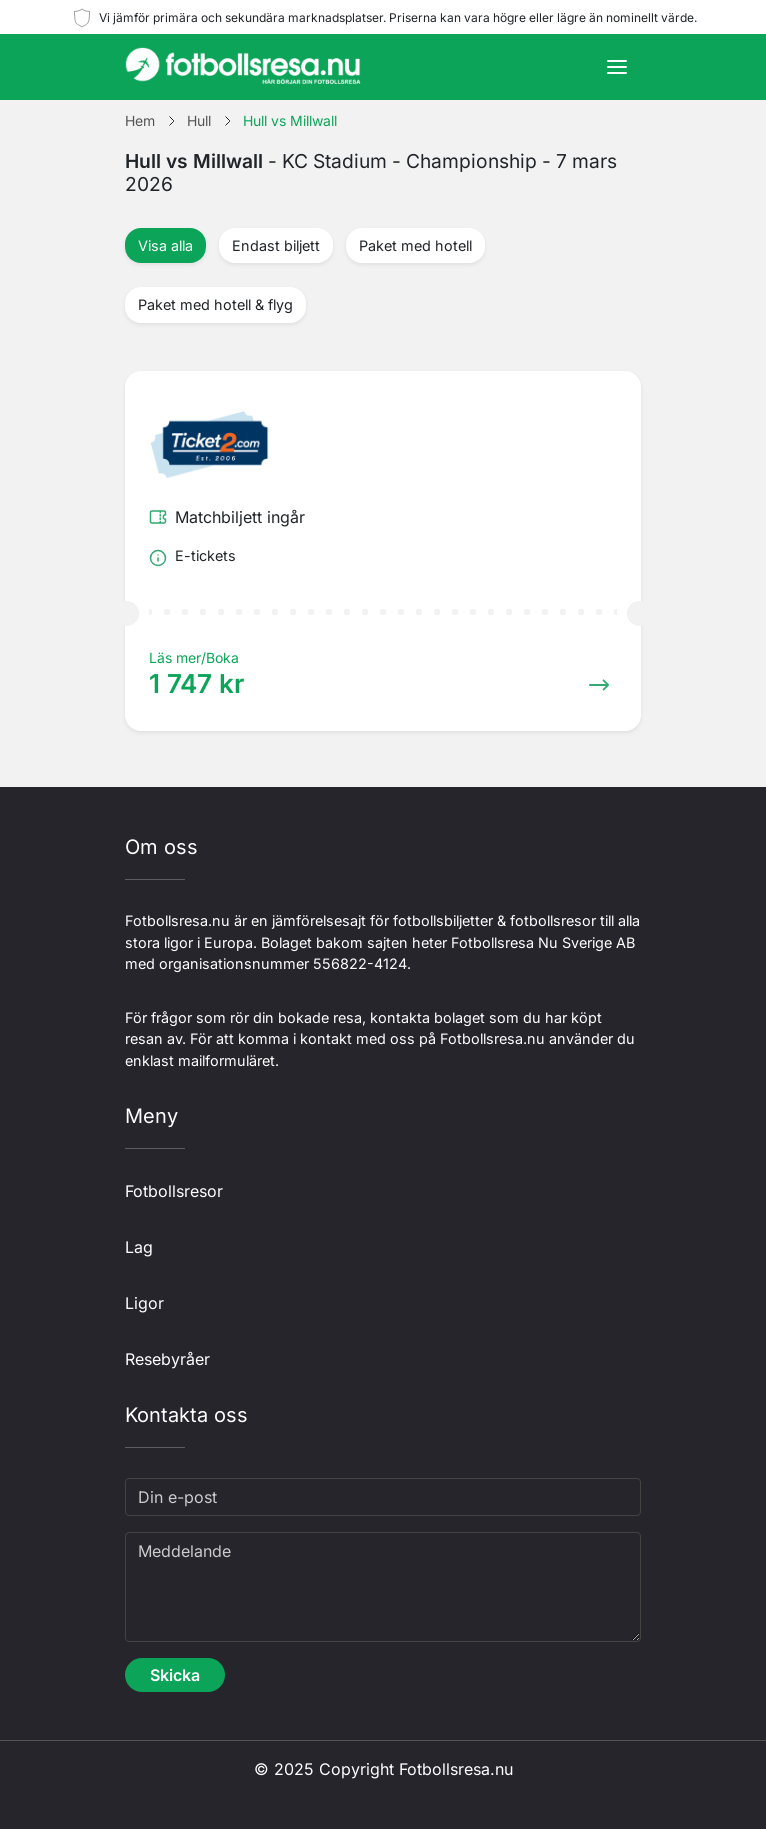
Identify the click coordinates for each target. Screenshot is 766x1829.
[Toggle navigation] (617, 67)
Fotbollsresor (174, 1191)
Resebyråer (167, 1359)
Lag (139, 1247)
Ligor (144, 1303)
